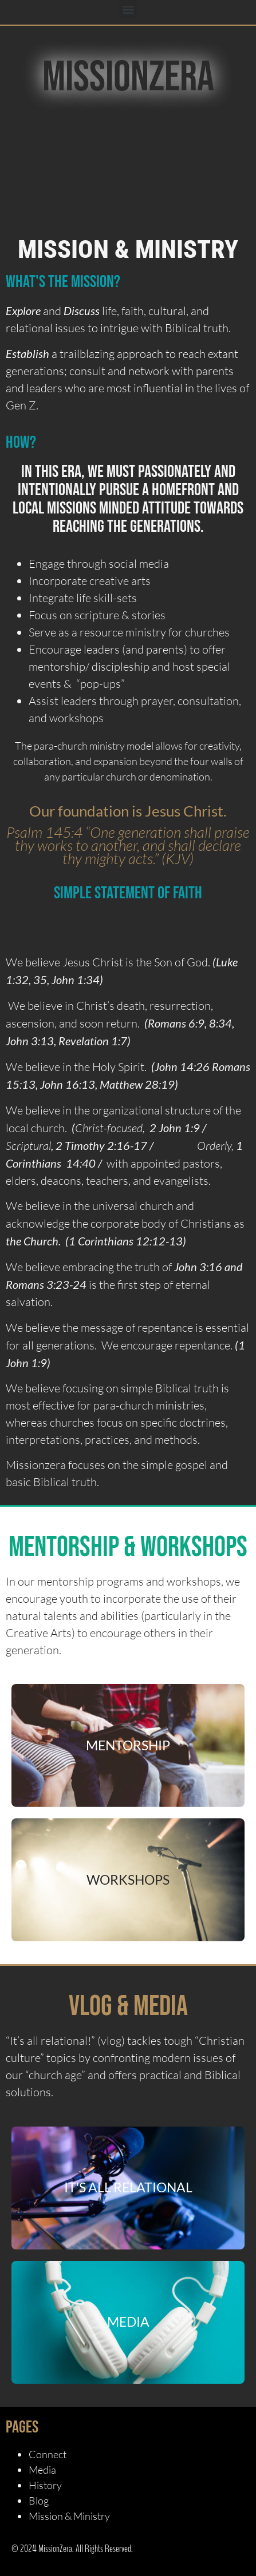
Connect (47, 2454)
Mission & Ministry (69, 2516)
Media (42, 2469)
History (45, 2485)
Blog (39, 2500)
